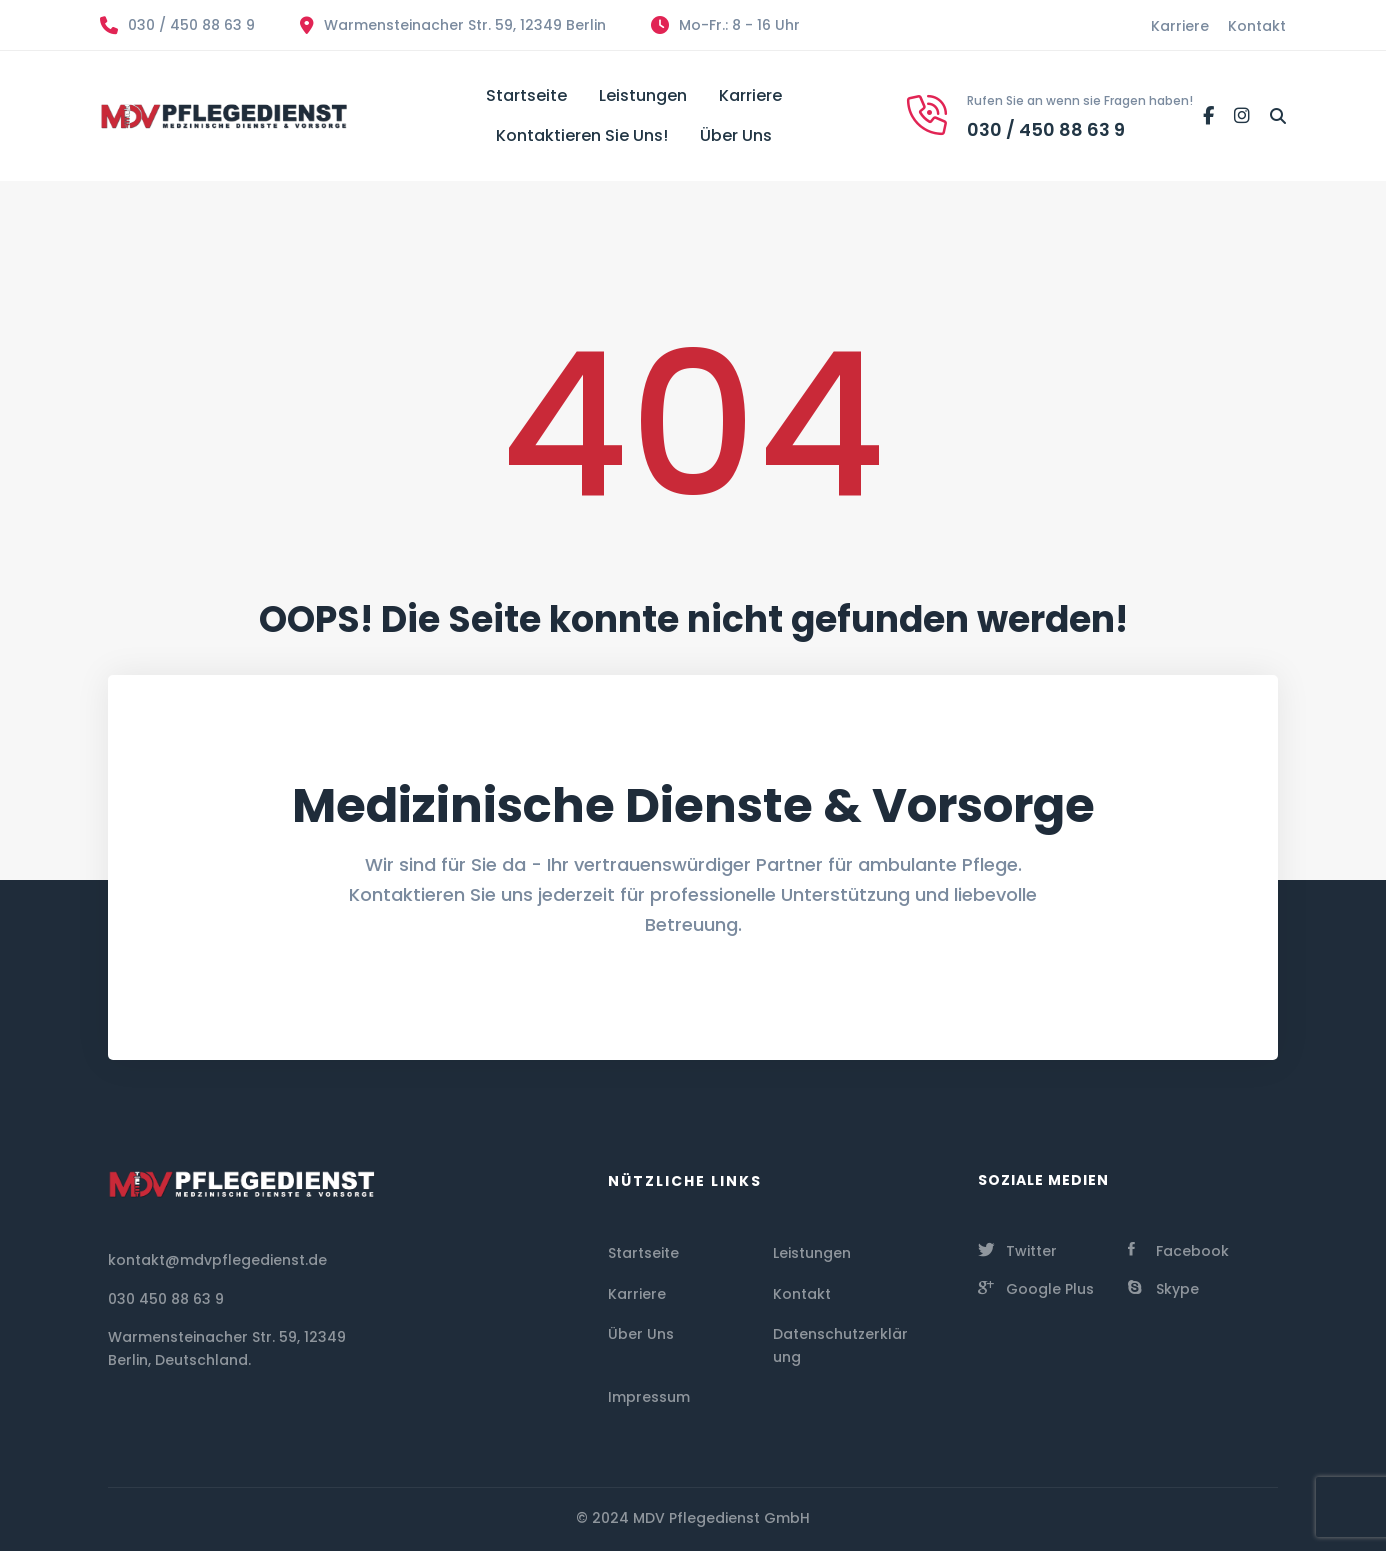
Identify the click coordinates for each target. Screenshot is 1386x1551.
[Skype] (1163, 1287)
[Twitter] (1017, 1249)
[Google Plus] (1036, 1287)
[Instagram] (1242, 116)
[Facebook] (1208, 116)
